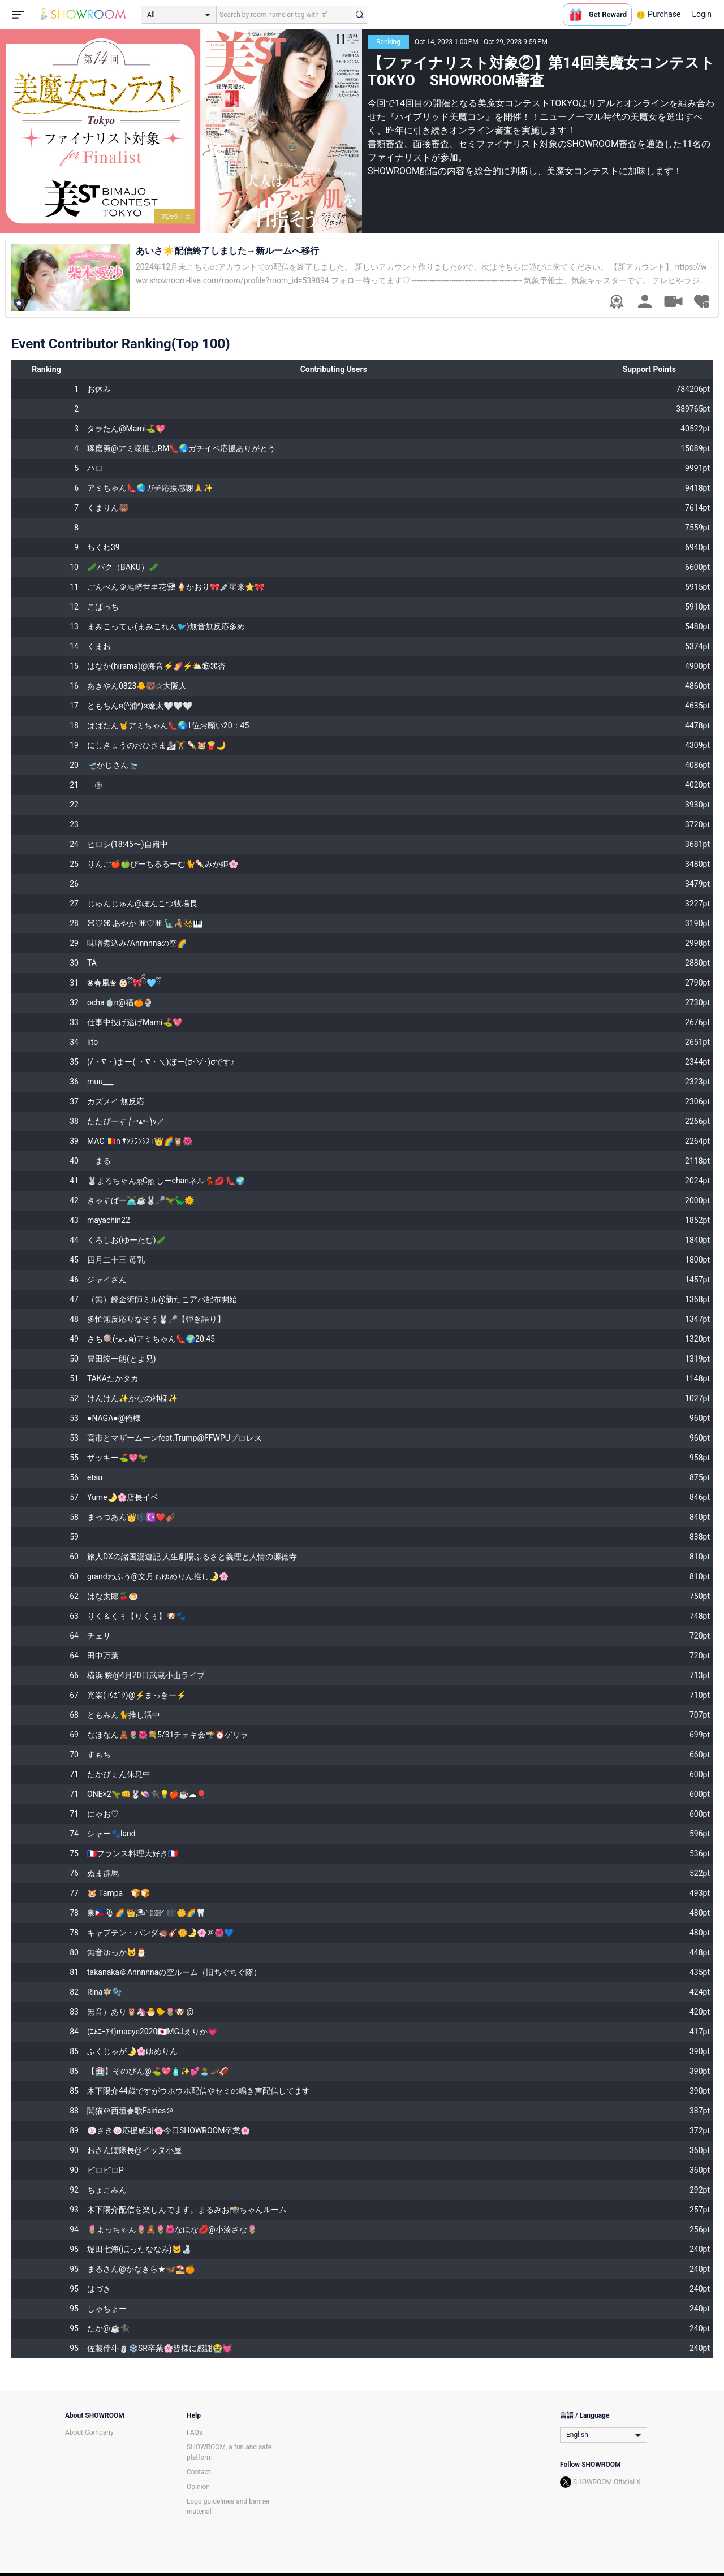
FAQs (194, 2432)
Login (702, 14)
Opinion (198, 2487)
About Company (89, 2432)
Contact (198, 2472)
